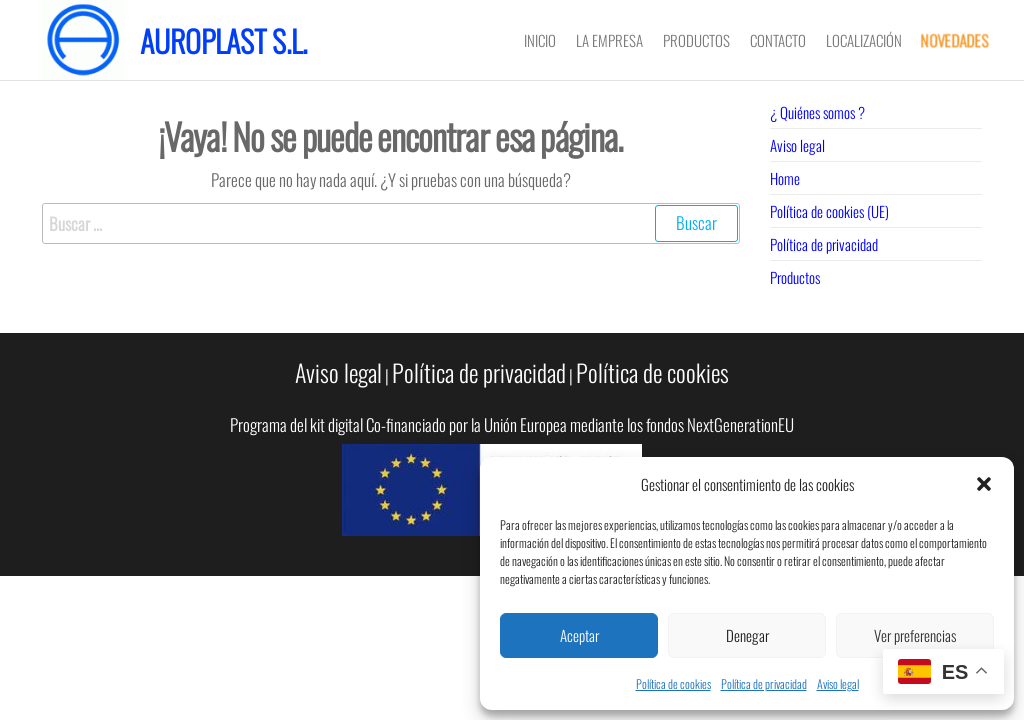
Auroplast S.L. (223, 40)
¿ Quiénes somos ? (817, 112)
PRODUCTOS (696, 40)
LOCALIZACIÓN (864, 40)
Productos (795, 277)
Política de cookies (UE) (829, 211)
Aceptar (579, 635)
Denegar (747, 635)
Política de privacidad (764, 683)
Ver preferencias (915, 635)
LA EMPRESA (609, 40)
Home (785, 178)
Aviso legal (838, 683)
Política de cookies (673, 683)
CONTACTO (778, 40)
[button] (984, 484)
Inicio (540, 40)
